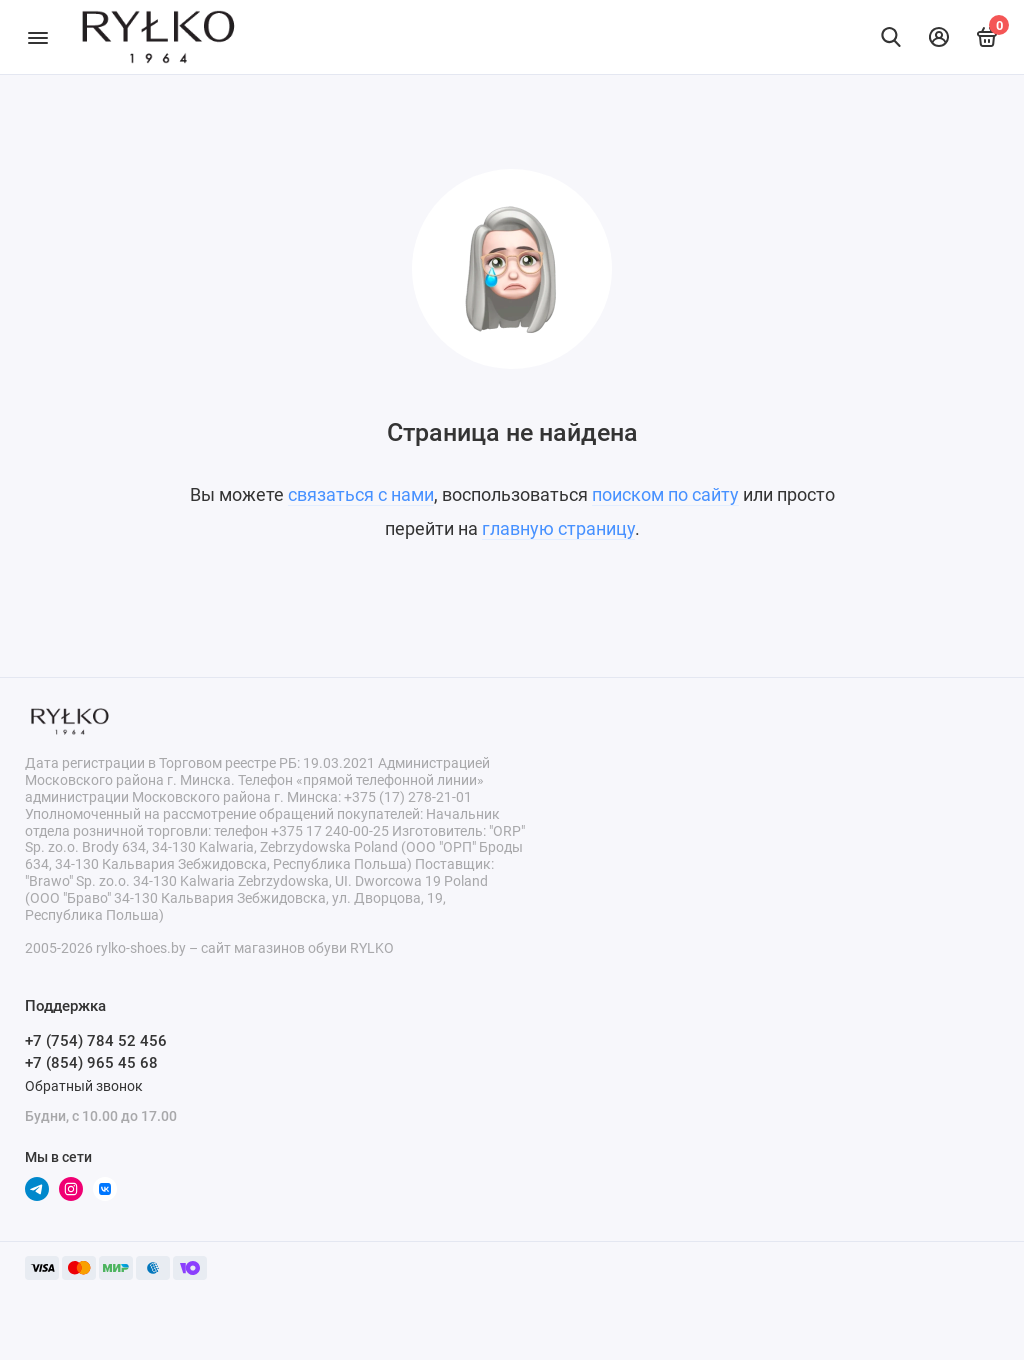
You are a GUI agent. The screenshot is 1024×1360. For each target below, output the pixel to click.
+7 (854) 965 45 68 (91, 1063)
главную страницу (558, 528)
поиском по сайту (665, 494)
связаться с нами (361, 494)
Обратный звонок (84, 1086)
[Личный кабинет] (939, 37)
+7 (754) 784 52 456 (96, 1041)
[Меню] (37, 37)
